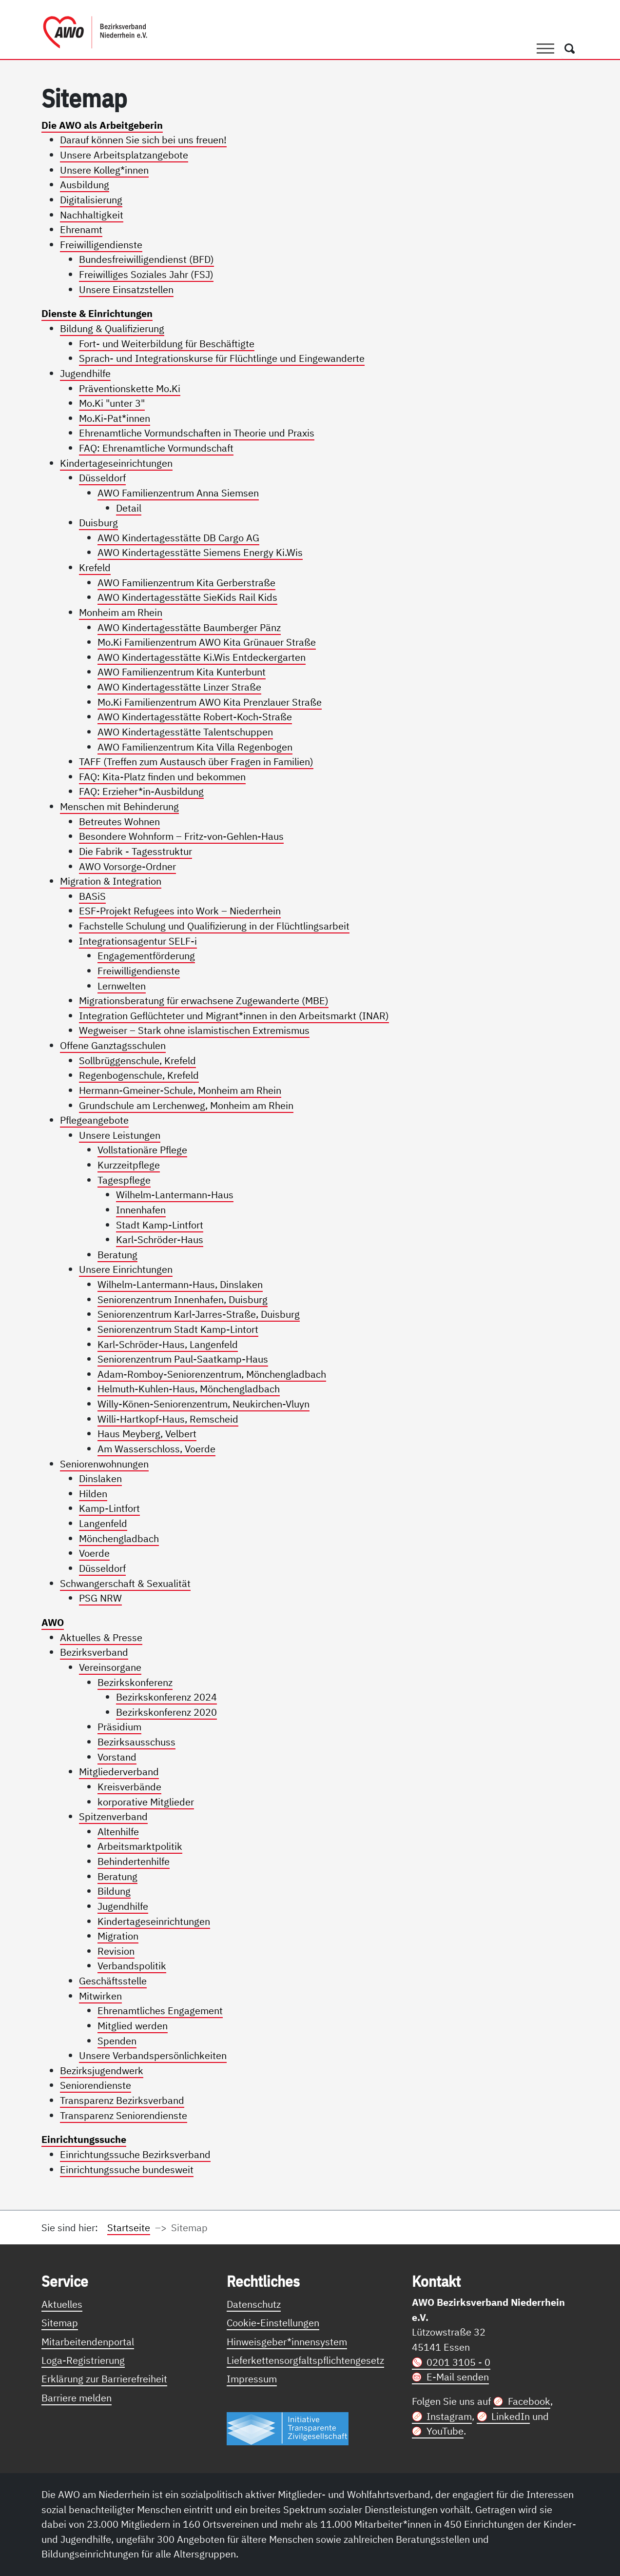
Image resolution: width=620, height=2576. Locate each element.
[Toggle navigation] (545, 48)
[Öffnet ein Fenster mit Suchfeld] (570, 48)
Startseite (128, 2227)
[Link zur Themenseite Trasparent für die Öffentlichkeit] (288, 2428)
